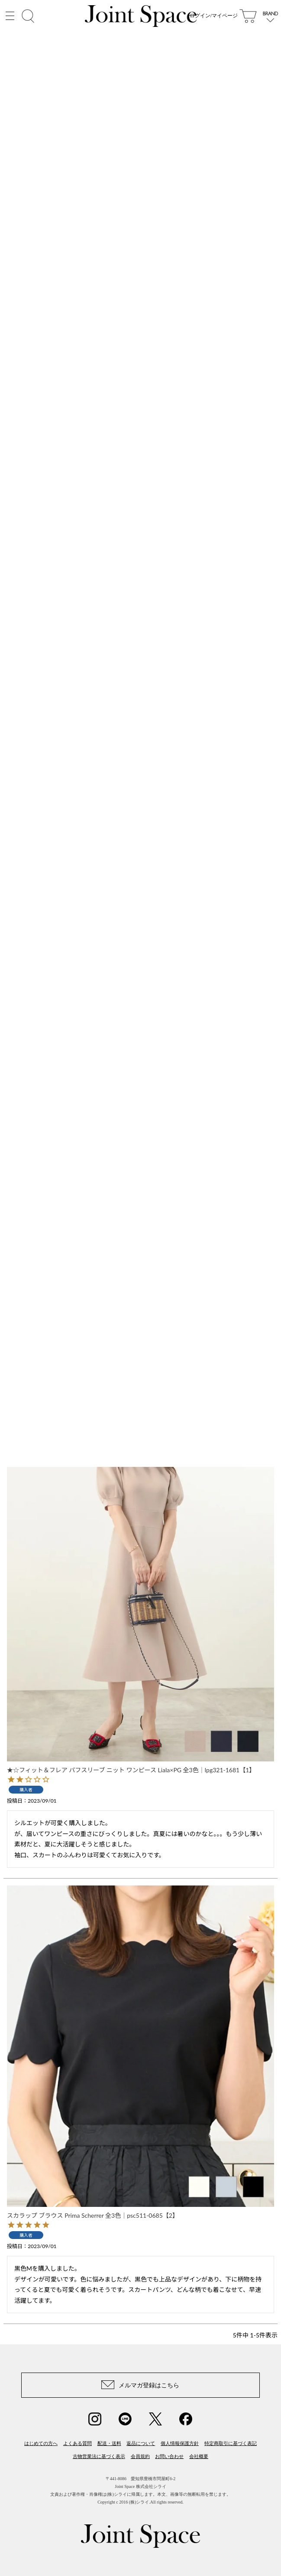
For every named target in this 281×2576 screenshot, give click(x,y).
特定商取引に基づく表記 (230, 2443)
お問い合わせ (169, 2456)
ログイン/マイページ (214, 22)
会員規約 (140, 2456)
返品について (140, 2443)
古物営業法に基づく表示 (99, 2456)
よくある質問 (77, 2443)
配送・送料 (109, 2443)
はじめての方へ (41, 2443)
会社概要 (198, 2456)
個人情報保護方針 (180, 2443)
